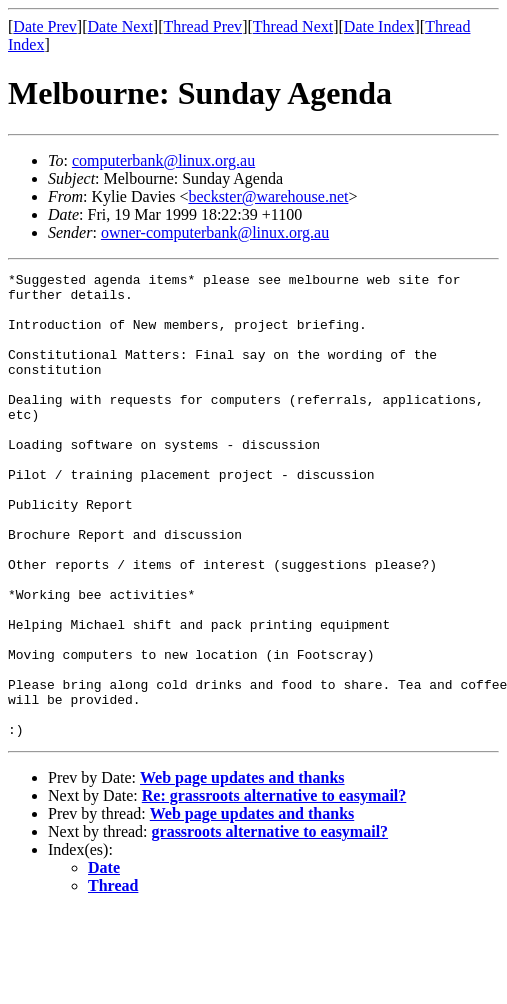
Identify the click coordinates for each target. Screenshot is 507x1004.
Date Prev (45, 26)
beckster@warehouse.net (268, 196)
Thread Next (293, 26)
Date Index (379, 26)
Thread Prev (202, 26)
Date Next (120, 26)
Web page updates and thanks (242, 870)
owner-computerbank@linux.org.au (215, 232)
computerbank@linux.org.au (163, 160)
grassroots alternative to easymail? (270, 924)
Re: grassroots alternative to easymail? (274, 888)
